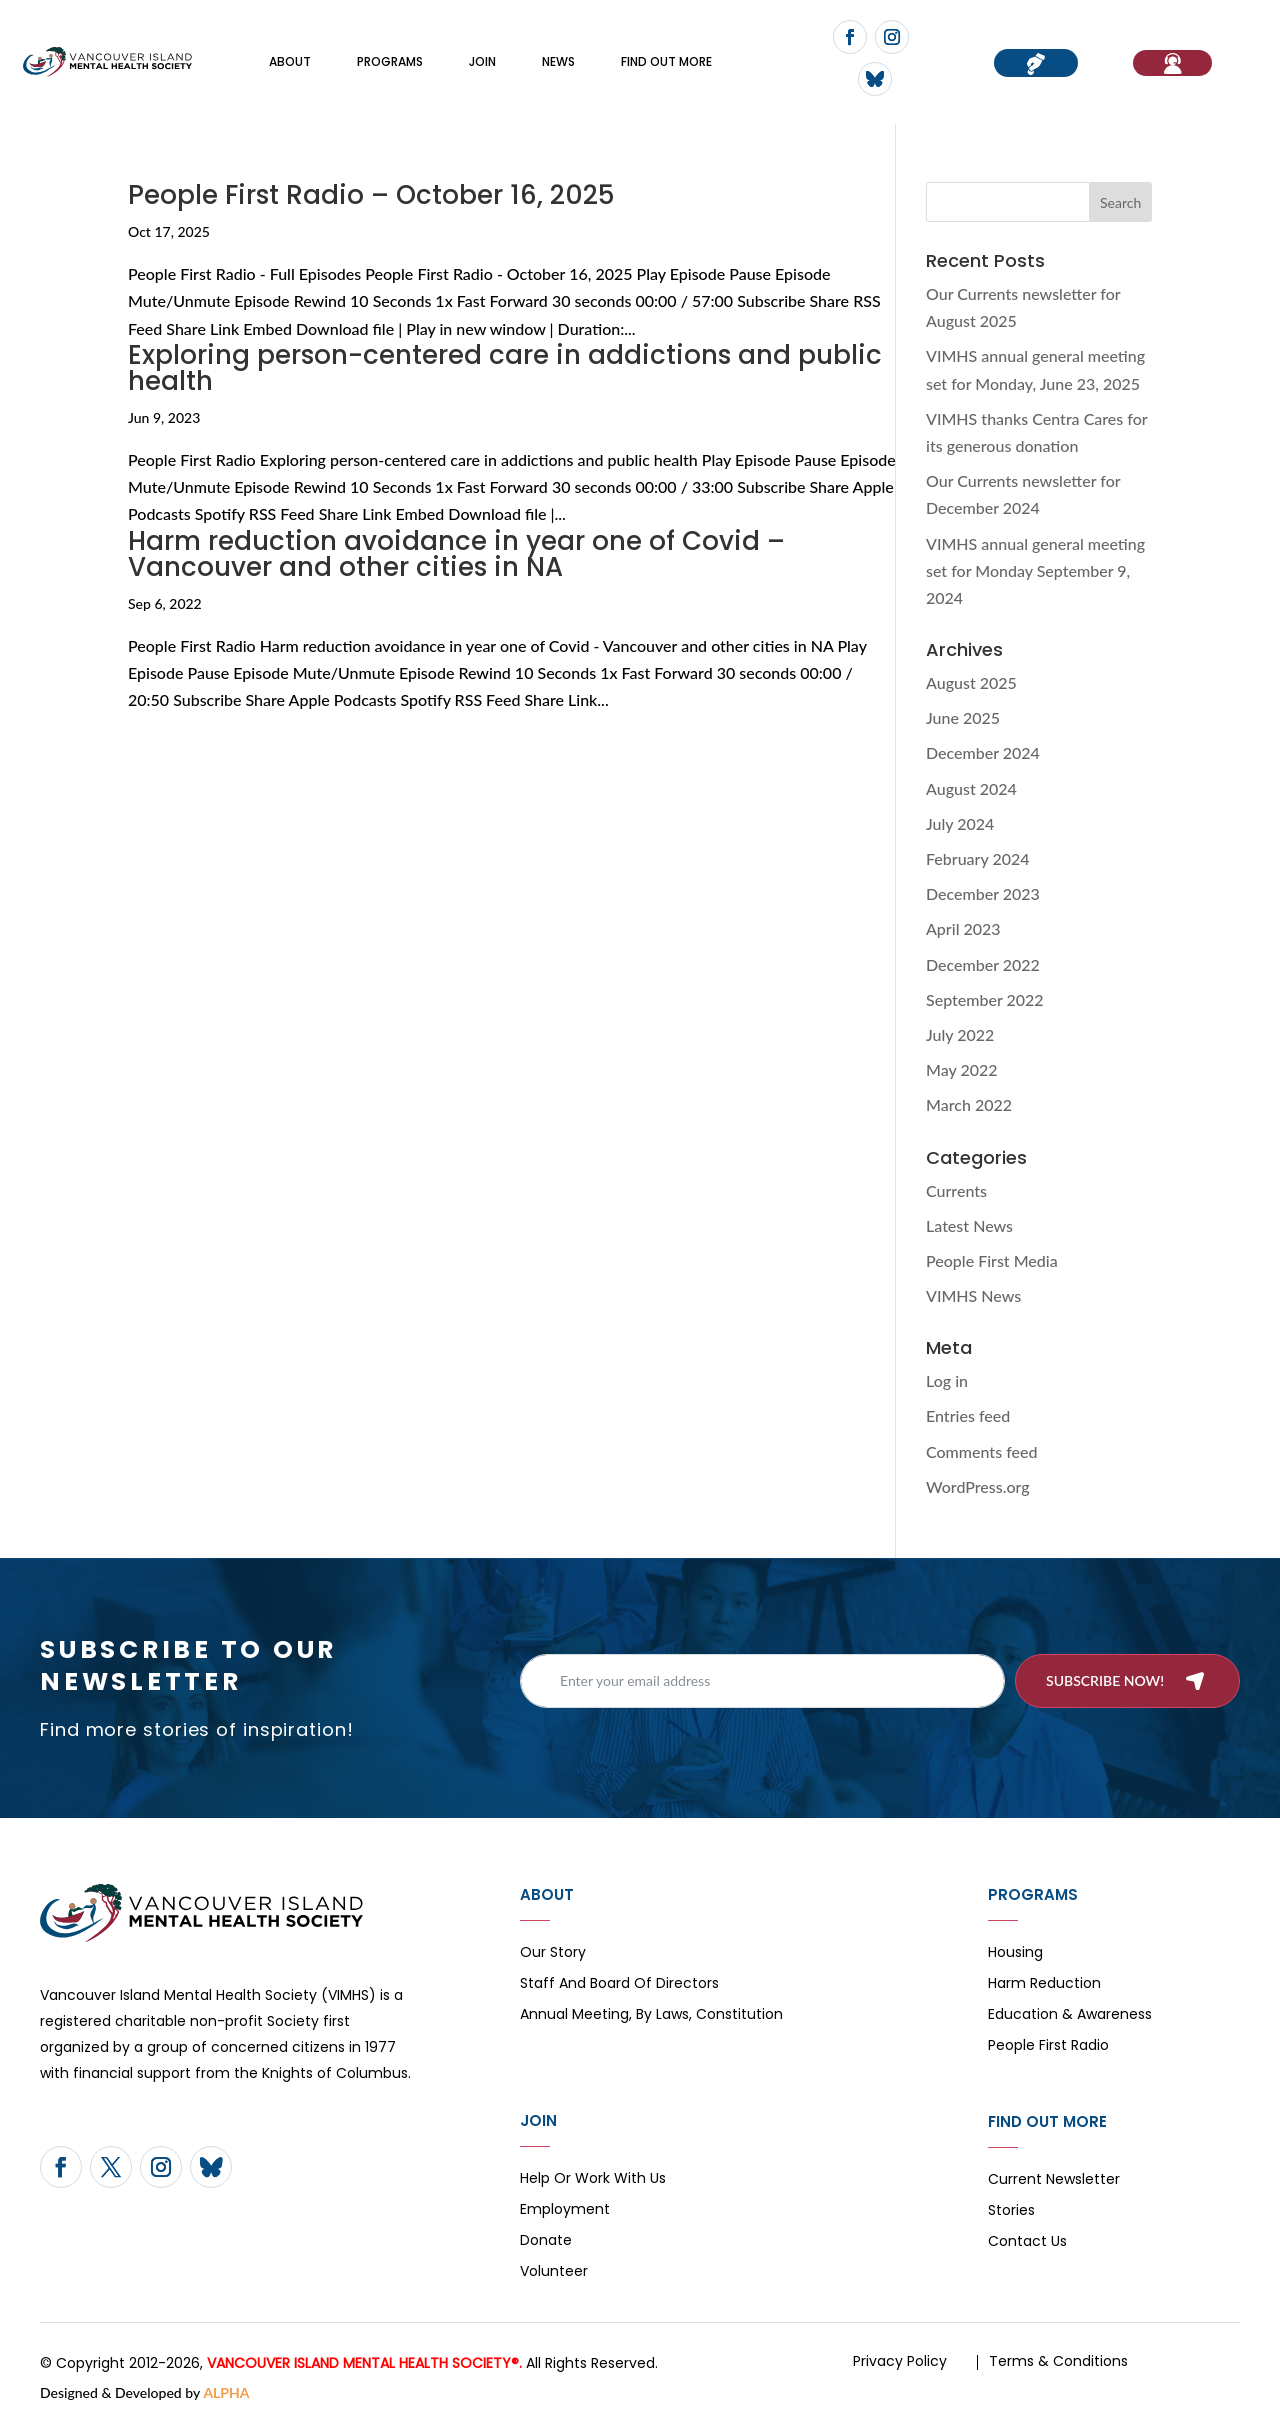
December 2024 (983, 752)
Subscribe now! (1105, 1680)
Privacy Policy (900, 2361)
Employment (565, 2210)
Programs (390, 61)
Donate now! (1036, 63)
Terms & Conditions (1058, 2361)
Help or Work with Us (593, 2179)
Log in (947, 1380)
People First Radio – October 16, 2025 (371, 195)
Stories (1011, 2211)
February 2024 (978, 858)
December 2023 (983, 893)
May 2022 (962, 1069)
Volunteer (554, 2272)
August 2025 (971, 682)
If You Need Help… (1172, 63)
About (290, 61)
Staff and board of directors (619, 1984)
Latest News (969, 1225)
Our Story (553, 1953)
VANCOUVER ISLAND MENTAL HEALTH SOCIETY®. (364, 2363)
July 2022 (960, 1034)
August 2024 (971, 788)
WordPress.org (978, 1486)
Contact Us (1027, 2242)
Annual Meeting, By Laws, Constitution (651, 2015)
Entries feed (968, 1415)
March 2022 (969, 1104)
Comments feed (981, 1451)
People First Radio (1048, 2046)
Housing (1015, 1953)
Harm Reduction (1044, 1984)
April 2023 (963, 928)
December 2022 (983, 964)
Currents (956, 1190)
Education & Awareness (1070, 2015)
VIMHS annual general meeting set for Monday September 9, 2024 (1035, 570)
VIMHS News (973, 1295)
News (558, 61)
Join (482, 61)
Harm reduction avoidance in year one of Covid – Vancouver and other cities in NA (456, 554)
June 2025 (963, 717)
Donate (546, 2241)
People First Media (992, 1260)
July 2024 (960, 823)
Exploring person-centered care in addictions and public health (505, 368)
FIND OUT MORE (666, 61)
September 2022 (985, 999)
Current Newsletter (1054, 2180)
